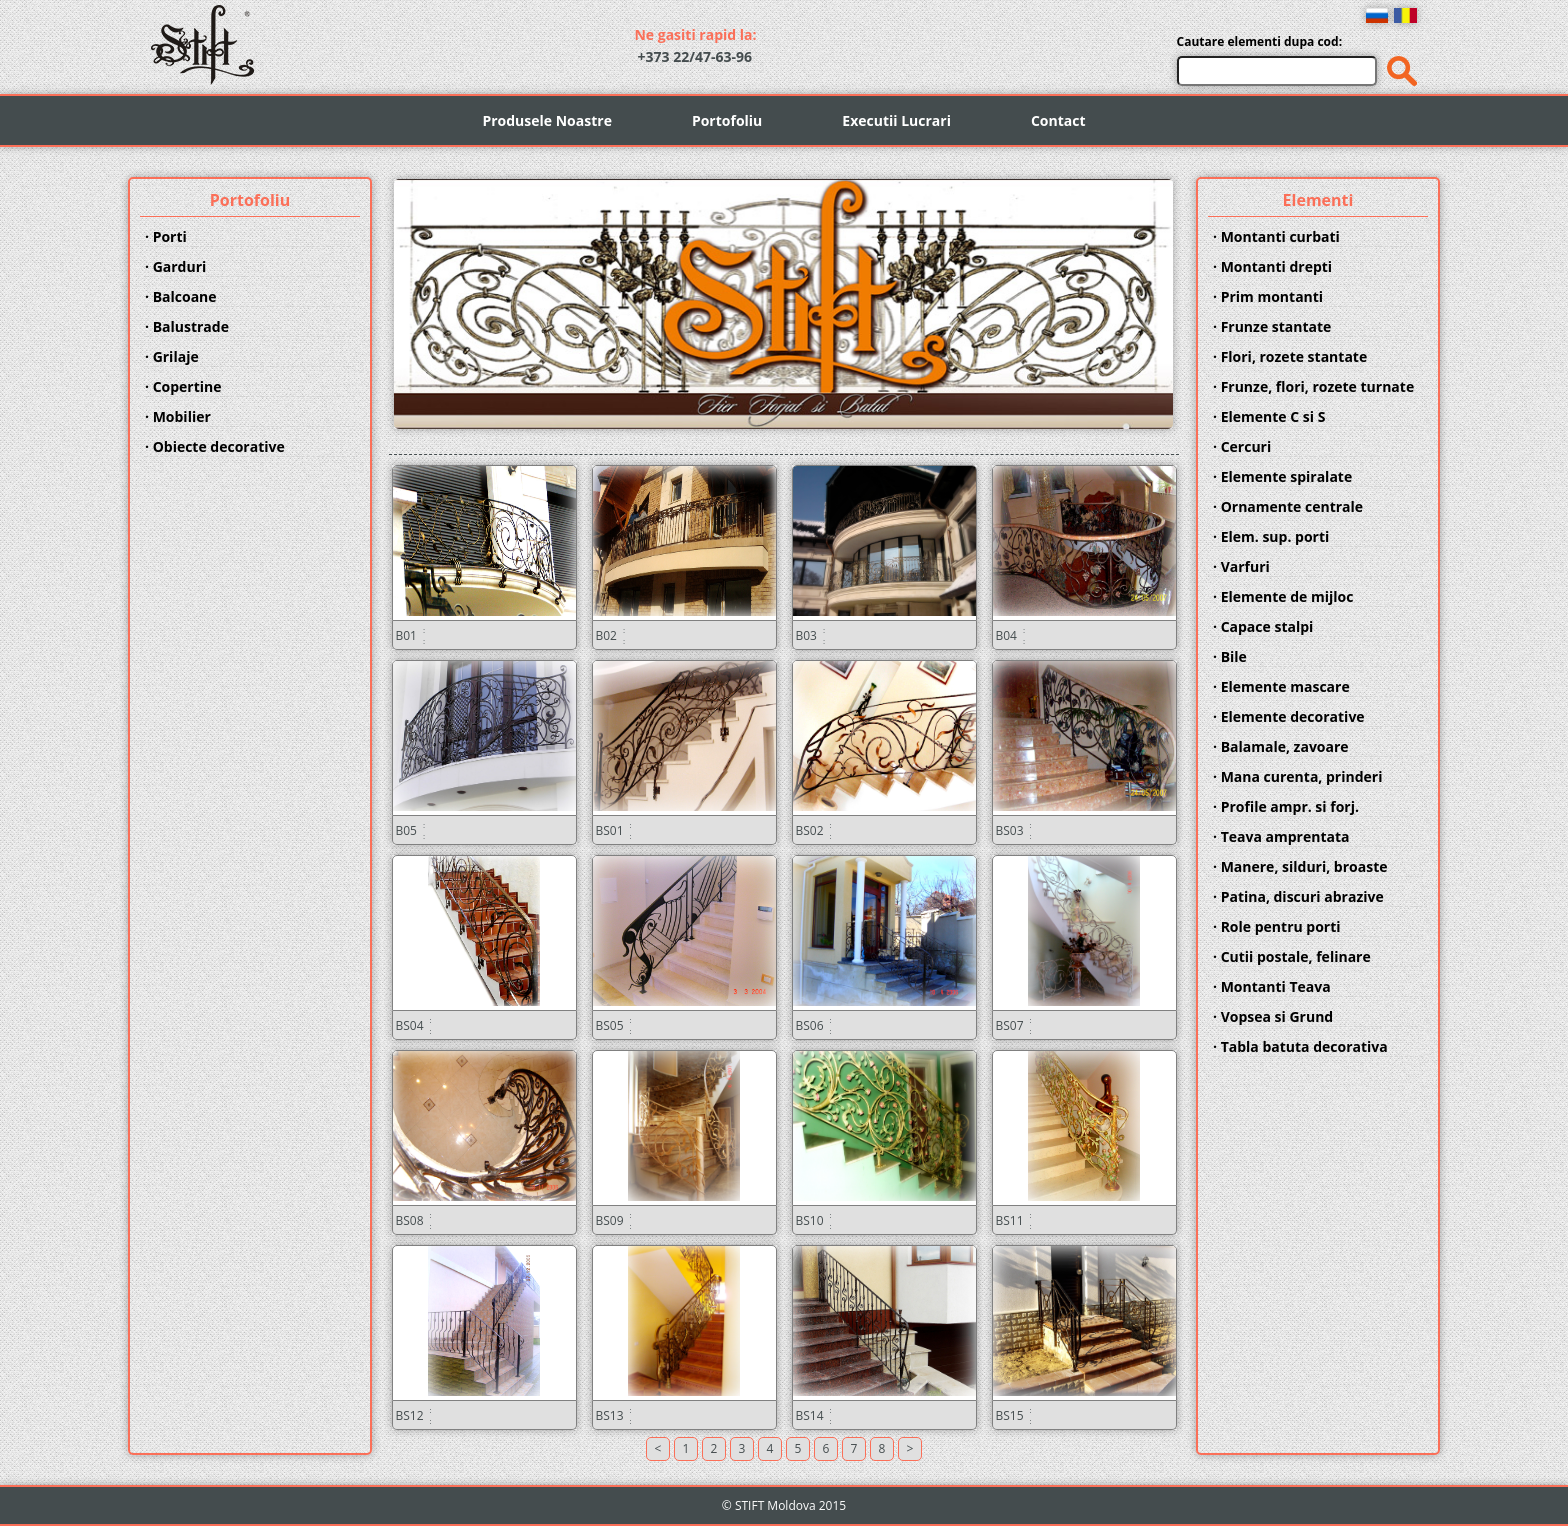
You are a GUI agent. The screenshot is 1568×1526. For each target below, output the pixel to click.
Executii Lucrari (896, 120)
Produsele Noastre (546, 120)
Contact (1058, 120)
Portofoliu (727, 120)
